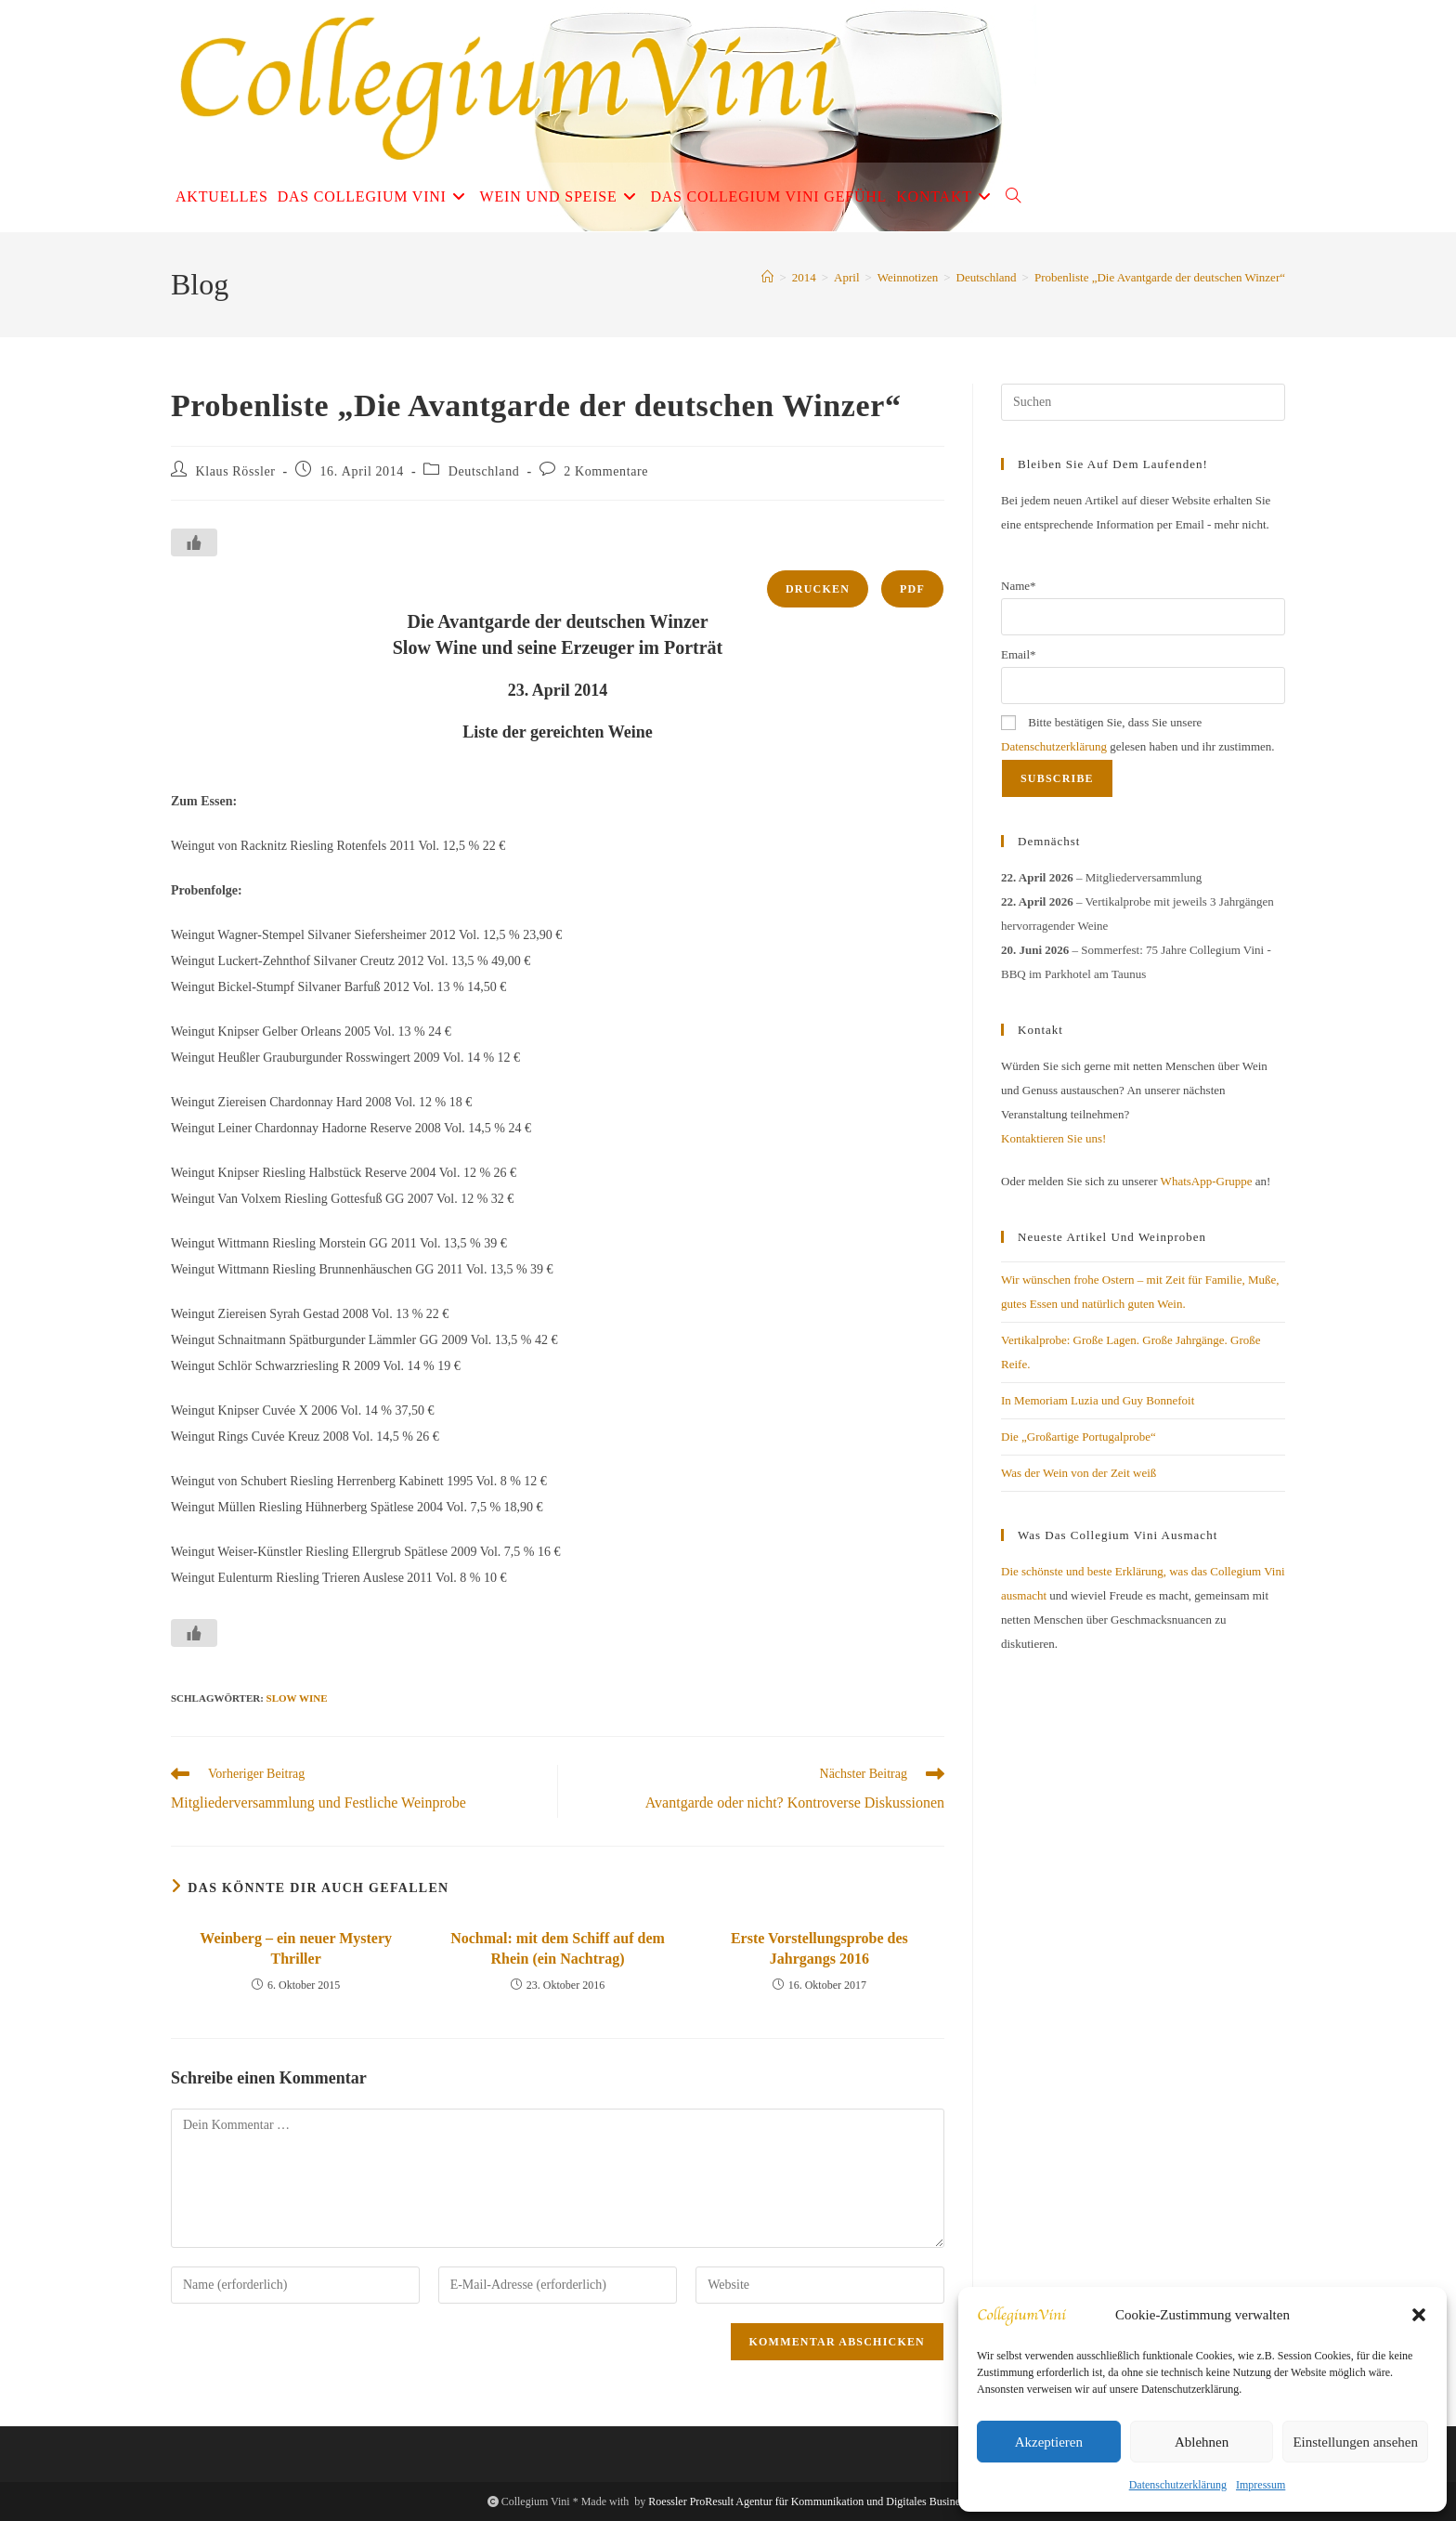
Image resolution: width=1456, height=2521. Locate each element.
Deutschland (484, 471)
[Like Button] (194, 542)
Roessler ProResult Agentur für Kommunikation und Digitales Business (808, 2501)
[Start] (767, 277)
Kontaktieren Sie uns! (1053, 1138)
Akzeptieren (1049, 2442)
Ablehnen (1201, 2442)
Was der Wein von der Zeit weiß (1078, 1473)
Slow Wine (297, 1698)
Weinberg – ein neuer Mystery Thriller (296, 1948)
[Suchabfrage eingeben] (1143, 402)
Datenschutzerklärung (1178, 2484)
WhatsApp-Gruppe (1207, 1181)
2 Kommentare (606, 471)
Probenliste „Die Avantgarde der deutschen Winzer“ (1159, 277)
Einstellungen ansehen (1355, 2442)
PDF (912, 588)
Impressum (1260, 2484)
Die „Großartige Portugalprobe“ (1078, 1436)
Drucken (818, 588)
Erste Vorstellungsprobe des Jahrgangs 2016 (819, 1948)
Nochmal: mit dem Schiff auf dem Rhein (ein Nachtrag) (557, 1948)
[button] (1419, 2314)
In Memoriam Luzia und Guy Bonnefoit (1097, 1400)
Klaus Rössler (236, 471)
